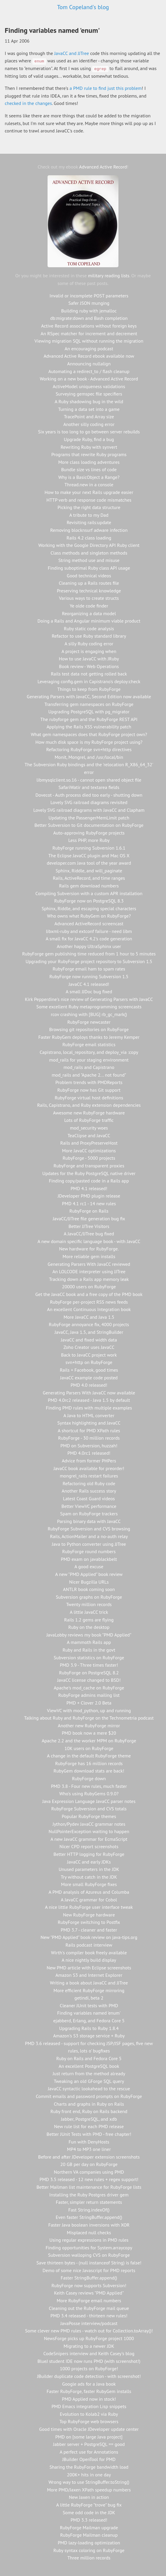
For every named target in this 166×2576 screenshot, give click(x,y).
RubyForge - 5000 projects (89, 1158)
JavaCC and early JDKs (89, 1862)
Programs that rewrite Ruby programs (89, 454)
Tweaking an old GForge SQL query (89, 2081)
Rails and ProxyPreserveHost (89, 1143)
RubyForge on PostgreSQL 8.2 (89, 1673)
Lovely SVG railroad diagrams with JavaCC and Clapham (88, 810)
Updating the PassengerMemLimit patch (88, 818)
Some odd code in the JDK (89, 2512)
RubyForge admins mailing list (89, 1695)
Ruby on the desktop (88, 1627)
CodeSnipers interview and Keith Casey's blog (88, 2353)
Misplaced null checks (89, 2232)
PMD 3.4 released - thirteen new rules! (89, 2316)
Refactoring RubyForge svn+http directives (89, 749)
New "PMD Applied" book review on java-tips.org (88, 1937)
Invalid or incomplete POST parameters (88, 296)
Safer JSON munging (89, 303)
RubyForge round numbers (89, 1551)
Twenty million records (89, 1604)
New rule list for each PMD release (89, 2126)
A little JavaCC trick (89, 1612)
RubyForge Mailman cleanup (89, 2535)
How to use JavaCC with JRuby (89, 659)
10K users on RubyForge (88, 1748)
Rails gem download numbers (89, 886)
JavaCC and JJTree (71, 53)
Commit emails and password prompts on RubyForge (89, 2096)
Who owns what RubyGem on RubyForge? (89, 916)
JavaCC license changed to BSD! (89, 1680)
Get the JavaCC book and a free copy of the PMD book (88, 1294)
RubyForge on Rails (88, 1211)
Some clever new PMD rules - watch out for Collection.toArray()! (89, 2331)
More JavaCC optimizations (89, 1150)
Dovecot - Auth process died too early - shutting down (88, 795)
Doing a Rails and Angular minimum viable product (89, 621)
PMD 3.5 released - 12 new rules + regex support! (89, 2179)
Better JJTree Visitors (89, 1226)
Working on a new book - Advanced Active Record (89, 379)
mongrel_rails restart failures (89, 1476)
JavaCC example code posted (89, 1378)
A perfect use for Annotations (89, 2452)
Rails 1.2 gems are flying (88, 1620)
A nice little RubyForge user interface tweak (89, 1907)
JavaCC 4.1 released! (89, 984)
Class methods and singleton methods (89, 553)
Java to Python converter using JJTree (89, 1544)
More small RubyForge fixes (89, 1884)
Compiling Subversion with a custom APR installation (88, 893)
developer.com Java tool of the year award (89, 863)
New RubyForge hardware (89, 1915)
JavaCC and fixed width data (89, 1340)
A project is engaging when (88, 651)
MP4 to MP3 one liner (89, 2149)
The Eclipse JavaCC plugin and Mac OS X (89, 855)
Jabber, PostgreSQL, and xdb (89, 2119)
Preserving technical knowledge (89, 591)
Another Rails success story (89, 1491)
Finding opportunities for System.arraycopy (88, 2248)
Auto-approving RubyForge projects (89, 833)
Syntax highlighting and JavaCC (89, 1423)
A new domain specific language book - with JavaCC (89, 1241)
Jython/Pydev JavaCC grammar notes (89, 1824)
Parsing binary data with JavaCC (89, 1521)
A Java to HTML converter (89, 1415)
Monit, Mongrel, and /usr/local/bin (89, 757)
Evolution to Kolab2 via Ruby (89, 2414)
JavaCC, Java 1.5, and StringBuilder (89, 1332)
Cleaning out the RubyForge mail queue (89, 2308)
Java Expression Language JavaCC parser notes (88, 1801)
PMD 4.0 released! (89, 1385)
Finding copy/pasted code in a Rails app (89, 1181)
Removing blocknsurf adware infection (89, 530)
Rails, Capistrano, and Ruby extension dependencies (89, 1105)
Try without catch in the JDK (89, 1877)
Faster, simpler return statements (89, 2202)
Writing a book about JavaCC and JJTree (89, 1983)
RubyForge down (89, 1778)
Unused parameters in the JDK (88, 1869)
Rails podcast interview (89, 1945)
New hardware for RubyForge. (89, 1249)
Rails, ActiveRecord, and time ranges (89, 878)
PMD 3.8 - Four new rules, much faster (89, 1786)
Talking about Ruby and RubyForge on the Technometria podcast (89, 1718)
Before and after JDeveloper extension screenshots (89, 2157)
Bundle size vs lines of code (89, 469)
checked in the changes (28, 103)
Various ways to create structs (89, 598)
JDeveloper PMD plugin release (89, 1196)
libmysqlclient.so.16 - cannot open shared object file (89, 780)
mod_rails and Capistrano (89, 1067)
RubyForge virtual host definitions (89, 1098)
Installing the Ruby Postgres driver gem (88, 2195)
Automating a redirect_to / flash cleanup (88, 371)
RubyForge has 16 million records (89, 1763)
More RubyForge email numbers (89, 2300)
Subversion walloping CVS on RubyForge (89, 2255)
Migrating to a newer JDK (89, 2346)
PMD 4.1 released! (89, 1188)
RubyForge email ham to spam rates (89, 969)
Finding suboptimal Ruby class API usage (89, 568)
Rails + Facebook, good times (89, 1370)
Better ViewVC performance (88, 1506)
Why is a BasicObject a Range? (89, 477)
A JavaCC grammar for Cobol (89, 1900)
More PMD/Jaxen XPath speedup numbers (89, 2490)
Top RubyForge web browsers (88, 2421)
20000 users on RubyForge (89, 1286)
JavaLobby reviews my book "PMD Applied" (88, 1635)
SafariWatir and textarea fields (88, 787)
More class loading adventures (89, 462)
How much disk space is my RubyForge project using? (89, 742)
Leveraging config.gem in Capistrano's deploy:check (89, 681)
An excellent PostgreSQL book (89, 2066)
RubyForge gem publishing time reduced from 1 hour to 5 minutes (89, 954)
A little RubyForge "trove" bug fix (88, 2505)
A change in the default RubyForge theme (89, 1756)
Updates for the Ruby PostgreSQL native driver (89, 1173)
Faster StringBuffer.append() (89, 2278)
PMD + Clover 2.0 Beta (88, 1703)
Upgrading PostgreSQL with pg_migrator (89, 712)
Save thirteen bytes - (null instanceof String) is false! (88, 2263)
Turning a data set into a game (89, 409)
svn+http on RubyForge (89, 1362)
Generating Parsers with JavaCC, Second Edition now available (89, 696)
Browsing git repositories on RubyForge (88, 1029)
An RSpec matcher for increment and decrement (89, 333)
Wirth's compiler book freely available (89, 1953)
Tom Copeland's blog (83, 7)
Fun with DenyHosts (89, 2142)
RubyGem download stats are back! (88, 1771)
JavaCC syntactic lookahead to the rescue (89, 2088)
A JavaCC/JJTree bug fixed (89, 1234)
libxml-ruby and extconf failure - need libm (89, 931)
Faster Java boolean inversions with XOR (88, 2225)
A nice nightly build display (89, 1960)
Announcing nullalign (89, 364)
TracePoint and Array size (89, 416)
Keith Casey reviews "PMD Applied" (89, 2293)
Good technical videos (89, 576)
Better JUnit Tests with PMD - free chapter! (89, 2134)
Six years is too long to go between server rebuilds (89, 432)
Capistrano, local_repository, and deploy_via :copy (89, 1052)
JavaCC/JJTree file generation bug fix (89, 1218)
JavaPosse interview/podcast (88, 2323)
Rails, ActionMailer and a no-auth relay (89, 1536)
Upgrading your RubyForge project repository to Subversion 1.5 (88, 961)
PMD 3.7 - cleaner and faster (89, 1930)
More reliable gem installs (89, 1256)
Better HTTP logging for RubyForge (88, 1854)
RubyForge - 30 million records (89, 1438)
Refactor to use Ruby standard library (89, 636)
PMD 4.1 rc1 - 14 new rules (89, 1203)
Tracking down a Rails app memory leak (89, 1279)
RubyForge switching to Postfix (89, 1922)
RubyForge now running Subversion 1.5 (88, 976)
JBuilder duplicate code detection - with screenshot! (89, 2376)
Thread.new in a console (88, 484)
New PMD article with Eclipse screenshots (89, 1968)
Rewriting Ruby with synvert (89, 447)
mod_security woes (89, 1128)
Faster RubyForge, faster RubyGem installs (89, 2391)
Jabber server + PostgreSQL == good (89, 2444)
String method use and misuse (89, 560)
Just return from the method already (89, 2073)
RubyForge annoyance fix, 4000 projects (89, 1324)
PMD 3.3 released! (89, 2520)
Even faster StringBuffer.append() (89, 2217)
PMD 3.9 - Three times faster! (89, 1665)
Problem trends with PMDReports (88, 1082)
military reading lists (108, 275)
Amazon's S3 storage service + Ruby (89, 2036)
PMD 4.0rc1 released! (88, 1453)
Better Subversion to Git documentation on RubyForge (88, 825)
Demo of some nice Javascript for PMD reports (89, 2270)
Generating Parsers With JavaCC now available (89, 1393)
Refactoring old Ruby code (89, 1483)
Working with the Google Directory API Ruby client (88, 545)
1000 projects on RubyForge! (89, 2368)
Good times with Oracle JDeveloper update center (89, 2429)
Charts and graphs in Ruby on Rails (89, 2104)
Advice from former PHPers (89, 1461)
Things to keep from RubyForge (89, 689)
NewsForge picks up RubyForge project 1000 (89, 2338)
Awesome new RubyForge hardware (89, 1113)
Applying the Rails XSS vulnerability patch (89, 727)
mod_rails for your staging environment (89, 1060)
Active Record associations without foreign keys (88, 326)
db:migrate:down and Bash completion (89, 318)
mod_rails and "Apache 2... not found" (89, 1075)
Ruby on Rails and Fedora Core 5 (89, 2058)
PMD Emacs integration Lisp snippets (88, 2406)
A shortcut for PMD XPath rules (89, 1430)
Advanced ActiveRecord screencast (88, 923)
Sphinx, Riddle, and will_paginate (89, 871)
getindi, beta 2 (88, 1998)
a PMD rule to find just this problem (106, 88)
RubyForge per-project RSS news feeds (89, 1302)
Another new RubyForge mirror (89, 1725)
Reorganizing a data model (89, 613)
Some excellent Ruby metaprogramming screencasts (88, 1007)
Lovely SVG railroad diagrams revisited (89, 802)
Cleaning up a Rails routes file (89, 583)
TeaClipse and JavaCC (89, 1135)
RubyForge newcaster (88, 1022)
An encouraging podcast (89, 348)
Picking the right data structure (89, 507)
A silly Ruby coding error (88, 644)
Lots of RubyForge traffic (88, 1120)
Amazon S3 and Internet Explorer (89, 1975)
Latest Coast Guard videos (89, 1498)
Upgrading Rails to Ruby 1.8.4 (89, 2028)
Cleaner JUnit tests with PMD (89, 2005)
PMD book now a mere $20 (89, 1733)
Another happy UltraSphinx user (89, 946)
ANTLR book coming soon (89, 1589)
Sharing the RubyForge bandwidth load (88, 2467)
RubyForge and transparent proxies (88, 1166)
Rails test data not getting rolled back (89, 674)
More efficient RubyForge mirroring (88, 1990)
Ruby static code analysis (89, 628)
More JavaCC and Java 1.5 (89, 1317)
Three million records (88, 2558)
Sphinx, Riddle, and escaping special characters (89, 908)
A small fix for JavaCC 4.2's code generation (89, 939)
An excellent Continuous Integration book (89, 1309)
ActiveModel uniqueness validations (89, 386)
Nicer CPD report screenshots (88, 1846)
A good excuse (88, 1566)
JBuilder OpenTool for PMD (89, 2459)
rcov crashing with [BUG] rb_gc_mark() (89, 1014)
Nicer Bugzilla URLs (89, 1582)
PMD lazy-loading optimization (89, 2543)
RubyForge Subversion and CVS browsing (89, 1529)
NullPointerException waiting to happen (88, 1831)
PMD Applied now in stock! (89, 2399)
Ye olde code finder (89, 606)
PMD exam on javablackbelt (89, 1559)
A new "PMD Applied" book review (89, 1574)
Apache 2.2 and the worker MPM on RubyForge (89, 1741)
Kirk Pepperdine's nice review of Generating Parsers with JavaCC (89, 999)
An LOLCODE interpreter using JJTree (88, 1271)
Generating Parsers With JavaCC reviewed (89, 1264)
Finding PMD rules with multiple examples (89, 1408)
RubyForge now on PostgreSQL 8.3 (89, 901)
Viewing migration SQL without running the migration (89, 341)
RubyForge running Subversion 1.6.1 (89, 848)
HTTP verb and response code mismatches (88, 500)
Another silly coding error (88, 424)
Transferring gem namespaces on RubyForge (89, 704)
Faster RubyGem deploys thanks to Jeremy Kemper (88, 1037)
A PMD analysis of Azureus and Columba (89, 1892)
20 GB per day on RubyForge (89, 2164)
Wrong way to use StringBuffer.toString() (88, 2482)
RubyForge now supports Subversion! (88, 2285)
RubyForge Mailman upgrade (89, 2527)
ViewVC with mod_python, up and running (89, 1710)
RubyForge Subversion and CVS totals (88, 1809)
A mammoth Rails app (89, 1642)
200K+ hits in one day (89, 2475)
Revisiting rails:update (89, 522)
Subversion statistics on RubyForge (89, 1657)
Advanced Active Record (103, 167)
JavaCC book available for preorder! (88, 1468)
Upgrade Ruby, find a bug (89, 439)
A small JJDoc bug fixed (89, 991)
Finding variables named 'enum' (89, 2013)
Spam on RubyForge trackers (89, 1514)
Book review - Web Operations (89, 666)
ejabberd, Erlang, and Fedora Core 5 (89, 2020)
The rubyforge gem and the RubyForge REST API (89, 719)
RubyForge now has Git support (89, 1090)
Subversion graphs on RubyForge (89, 1597)
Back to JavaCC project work (89, 1355)
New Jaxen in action (89, 2497)
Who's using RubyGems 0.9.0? (88, 1793)
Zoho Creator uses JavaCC (89, 1347)
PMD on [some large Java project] (88, 2437)
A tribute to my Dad (88, 515)
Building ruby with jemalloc (89, 311)
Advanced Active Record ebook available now (89, 356)
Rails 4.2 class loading (88, 538)
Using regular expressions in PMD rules (88, 2240)
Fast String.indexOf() (89, 2210)
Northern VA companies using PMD (89, 2172)
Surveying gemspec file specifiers (89, 394)
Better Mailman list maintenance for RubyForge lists (88, 2187)
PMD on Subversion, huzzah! (89, 1446)
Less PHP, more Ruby (89, 840)
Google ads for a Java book (89, 2384)
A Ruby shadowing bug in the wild (89, 401)
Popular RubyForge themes (89, 1816)
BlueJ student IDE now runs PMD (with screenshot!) (89, 2361)
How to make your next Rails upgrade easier (89, 492)
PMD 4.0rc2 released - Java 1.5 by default (89, 1400)
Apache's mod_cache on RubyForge (89, 1688)
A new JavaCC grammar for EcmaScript (89, 1839)
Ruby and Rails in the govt (89, 1650)
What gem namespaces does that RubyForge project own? (89, 734)
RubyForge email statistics (88, 1044)
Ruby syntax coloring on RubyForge (88, 2550)
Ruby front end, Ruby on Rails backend (89, 2111)
